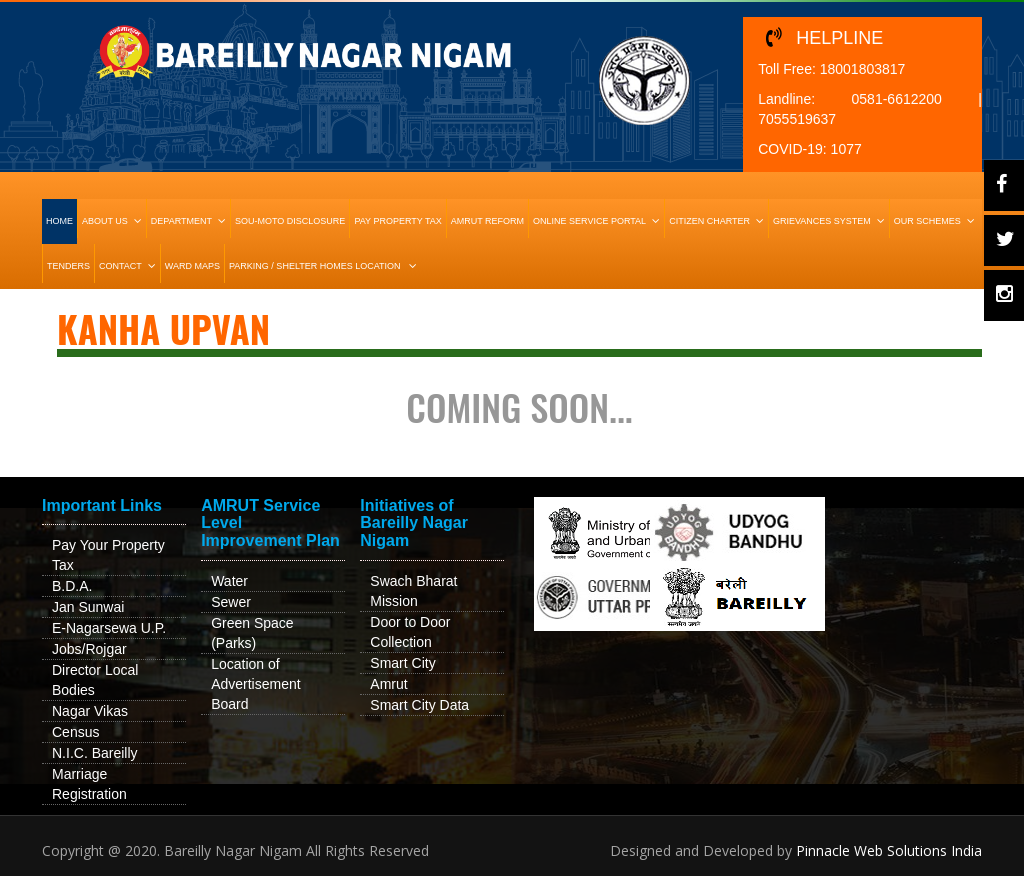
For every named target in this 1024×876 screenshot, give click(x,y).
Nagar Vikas (90, 711)
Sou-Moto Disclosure (290, 221)
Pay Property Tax (397, 221)
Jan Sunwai (88, 607)
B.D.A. (72, 586)
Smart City (402, 663)
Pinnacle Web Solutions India (889, 850)
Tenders (68, 266)
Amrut (388, 684)
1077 (846, 149)
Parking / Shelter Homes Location (325, 266)
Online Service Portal (598, 221)
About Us (114, 221)
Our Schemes (936, 221)
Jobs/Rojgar (89, 649)
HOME (59, 221)
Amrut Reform (487, 221)
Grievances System (831, 221)
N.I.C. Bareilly (95, 753)
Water (229, 581)
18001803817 (863, 69)
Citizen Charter (718, 221)
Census (75, 732)
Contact (129, 266)
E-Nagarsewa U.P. (109, 628)
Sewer (231, 602)
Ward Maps (192, 266)
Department (190, 221)
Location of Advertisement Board (255, 684)
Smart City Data (419, 705)
